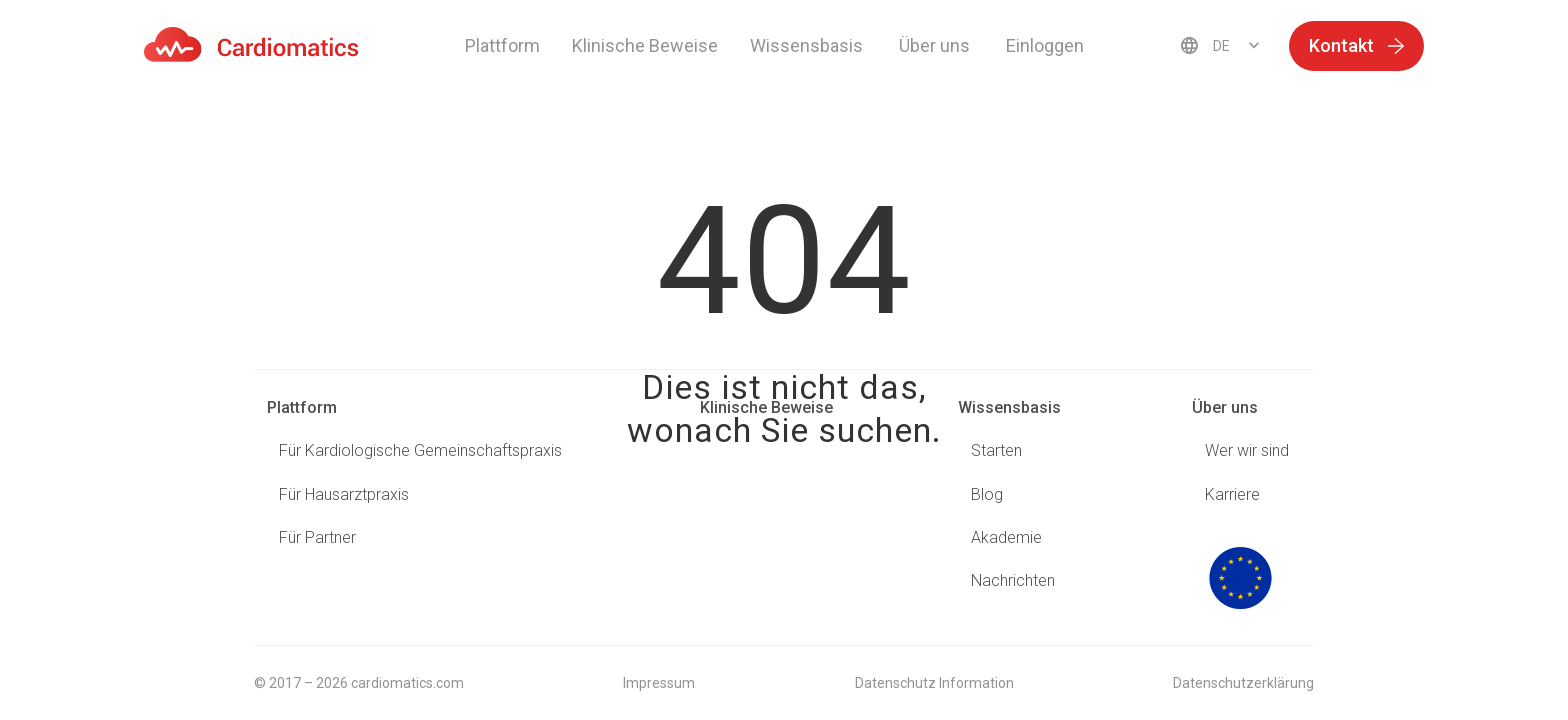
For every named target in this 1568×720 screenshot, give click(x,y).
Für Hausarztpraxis (344, 494)
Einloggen (1045, 45)
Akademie (1006, 537)
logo (1240, 578)
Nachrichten (1013, 580)
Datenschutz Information (934, 683)
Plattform (502, 45)
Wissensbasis (1009, 407)
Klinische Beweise (645, 45)
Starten (996, 450)
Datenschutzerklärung (1243, 683)
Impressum (659, 683)
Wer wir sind (1247, 450)
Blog (987, 494)
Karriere (1232, 494)
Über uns (1225, 407)
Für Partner (317, 537)
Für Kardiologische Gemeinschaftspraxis (420, 450)
